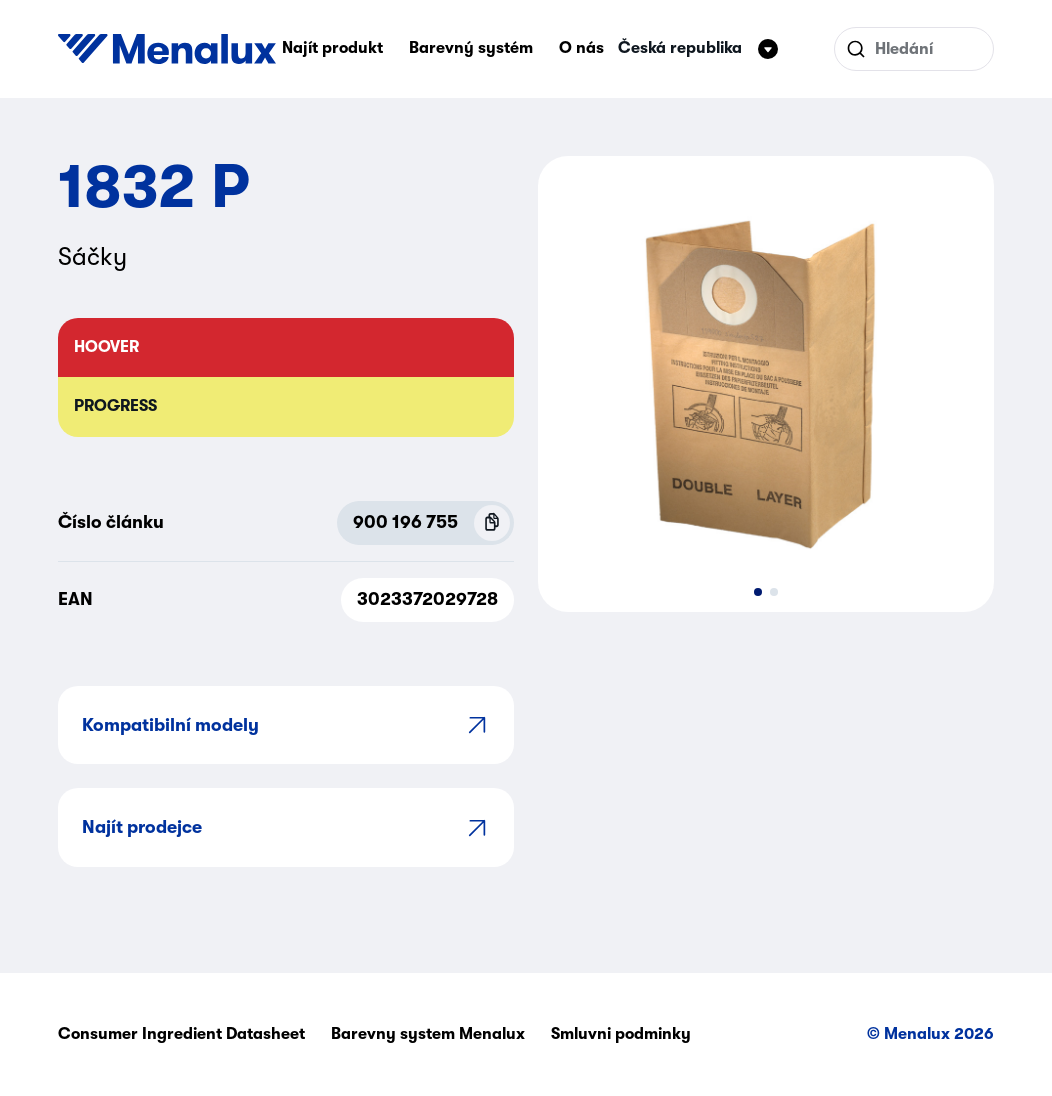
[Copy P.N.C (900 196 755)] (492, 523)
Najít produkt (332, 48)
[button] (758, 592)
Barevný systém (471, 48)
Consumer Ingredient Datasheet (181, 1034)
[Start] (167, 49)
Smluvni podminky (621, 1034)
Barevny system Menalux (428, 1034)
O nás (581, 48)
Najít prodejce (286, 827)
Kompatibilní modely (286, 724)
